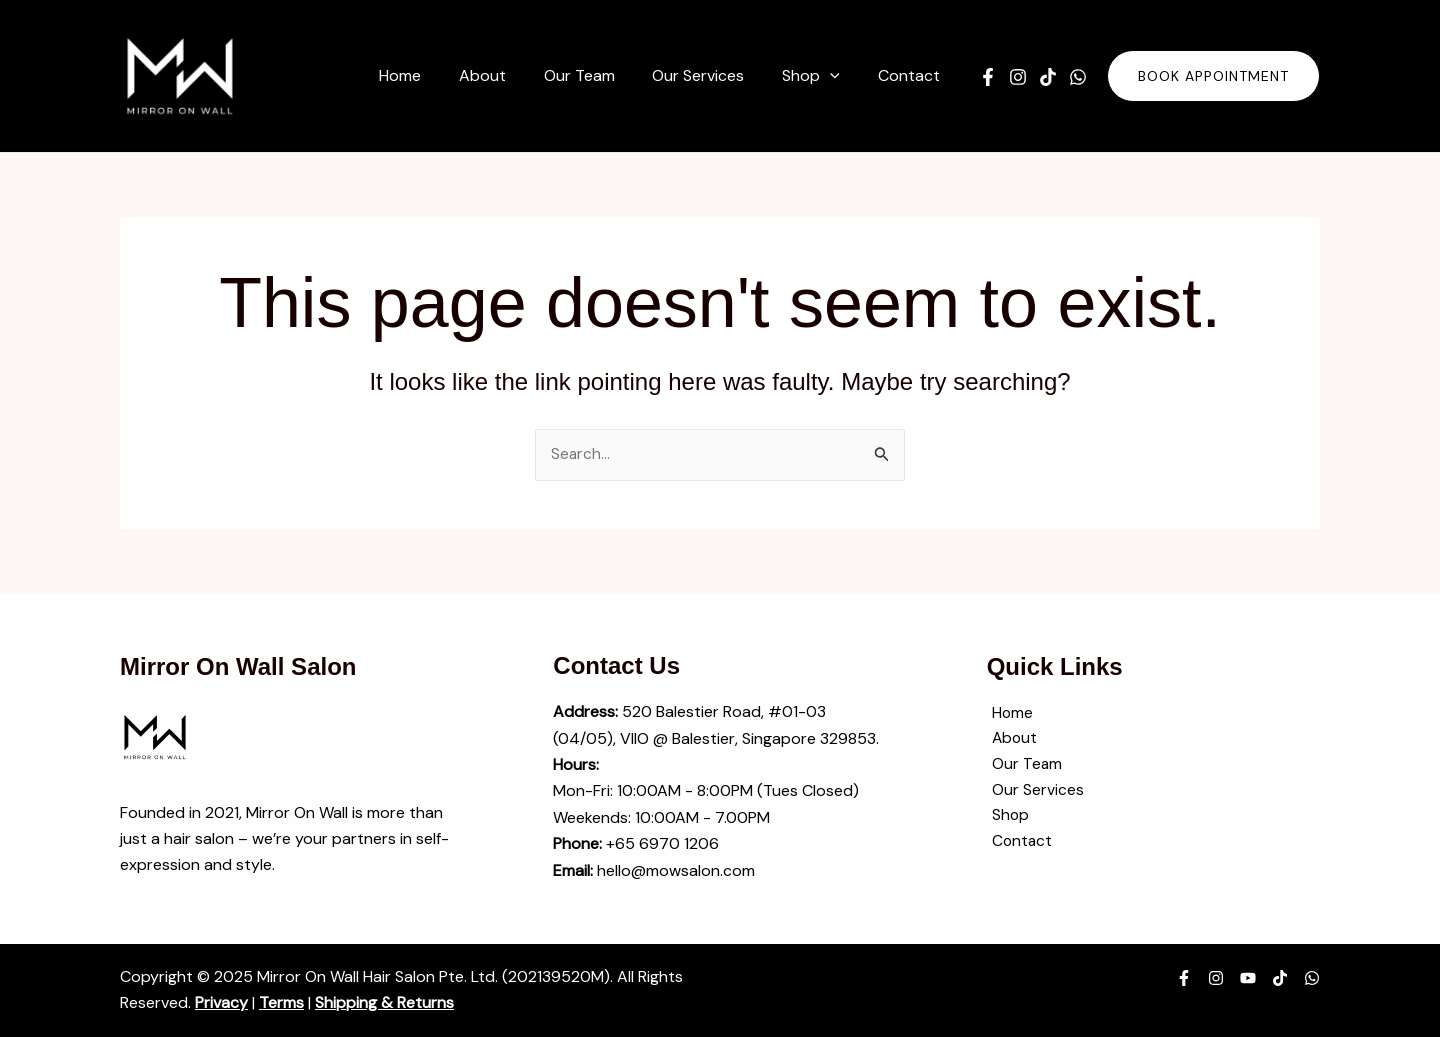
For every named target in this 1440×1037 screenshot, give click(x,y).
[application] (839, 76)
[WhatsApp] (1078, 77)
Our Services (1033, 793)
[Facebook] (988, 77)
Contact (1018, 845)
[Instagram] (1018, 77)
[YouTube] (1248, 979)
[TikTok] (1048, 77)
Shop (1006, 819)
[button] (1213, 76)
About (1010, 740)
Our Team (1022, 766)
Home (1008, 713)
